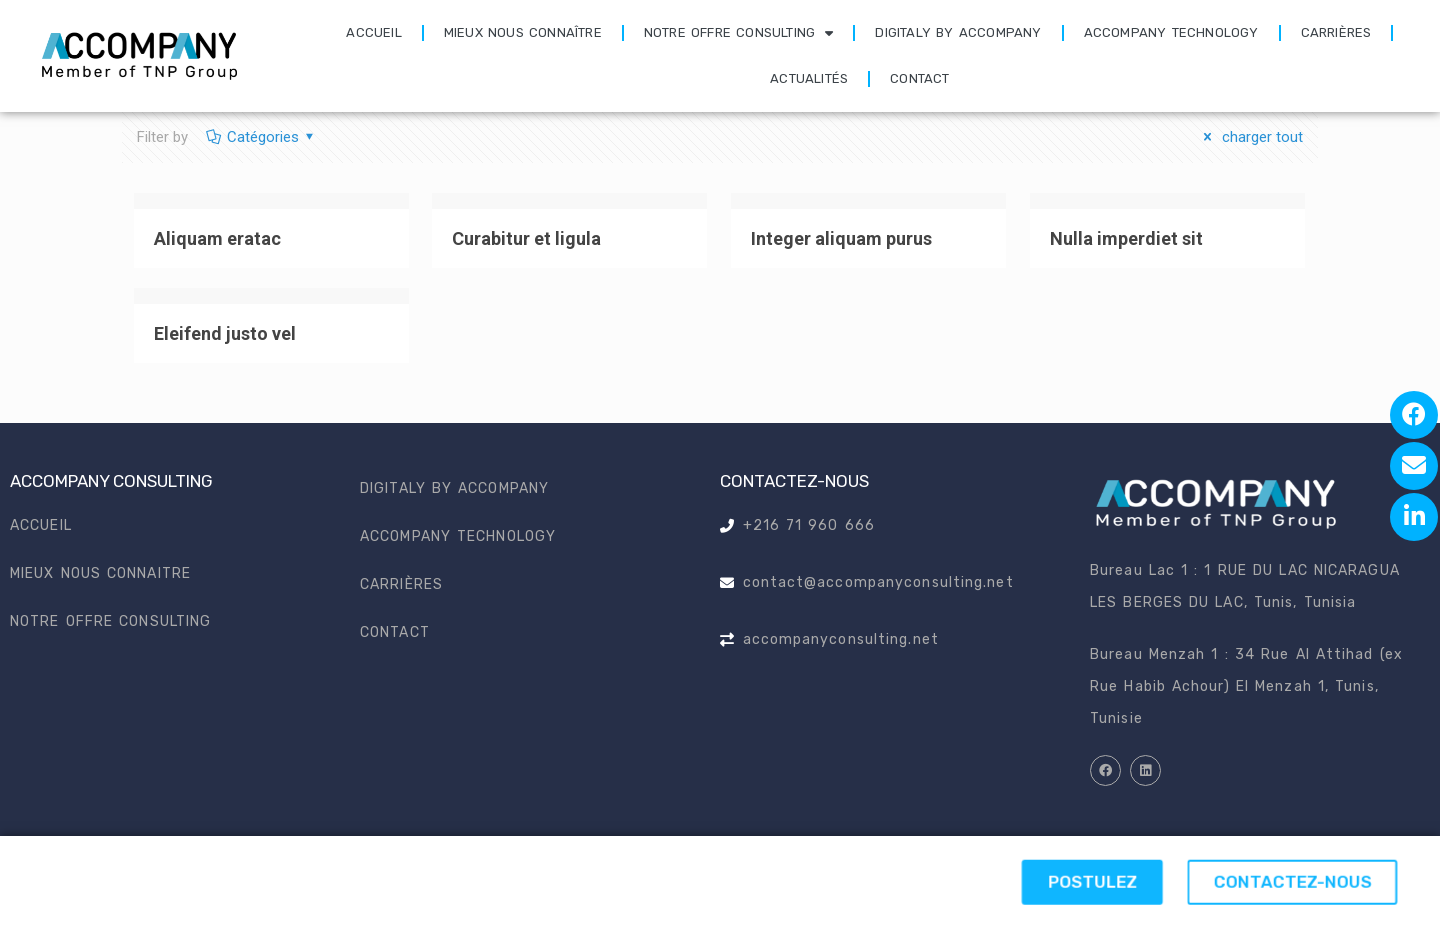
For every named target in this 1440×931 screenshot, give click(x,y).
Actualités (809, 78)
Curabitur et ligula (526, 238)
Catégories (261, 137)
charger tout (1250, 137)
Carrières (1336, 32)
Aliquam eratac (217, 238)
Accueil (373, 32)
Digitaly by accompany (958, 32)
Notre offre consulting (739, 33)
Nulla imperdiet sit (1126, 238)
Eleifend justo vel (225, 333)
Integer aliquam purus (841, 238)
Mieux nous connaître (523, 32)
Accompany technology (1171, 32)
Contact (919, 78)
